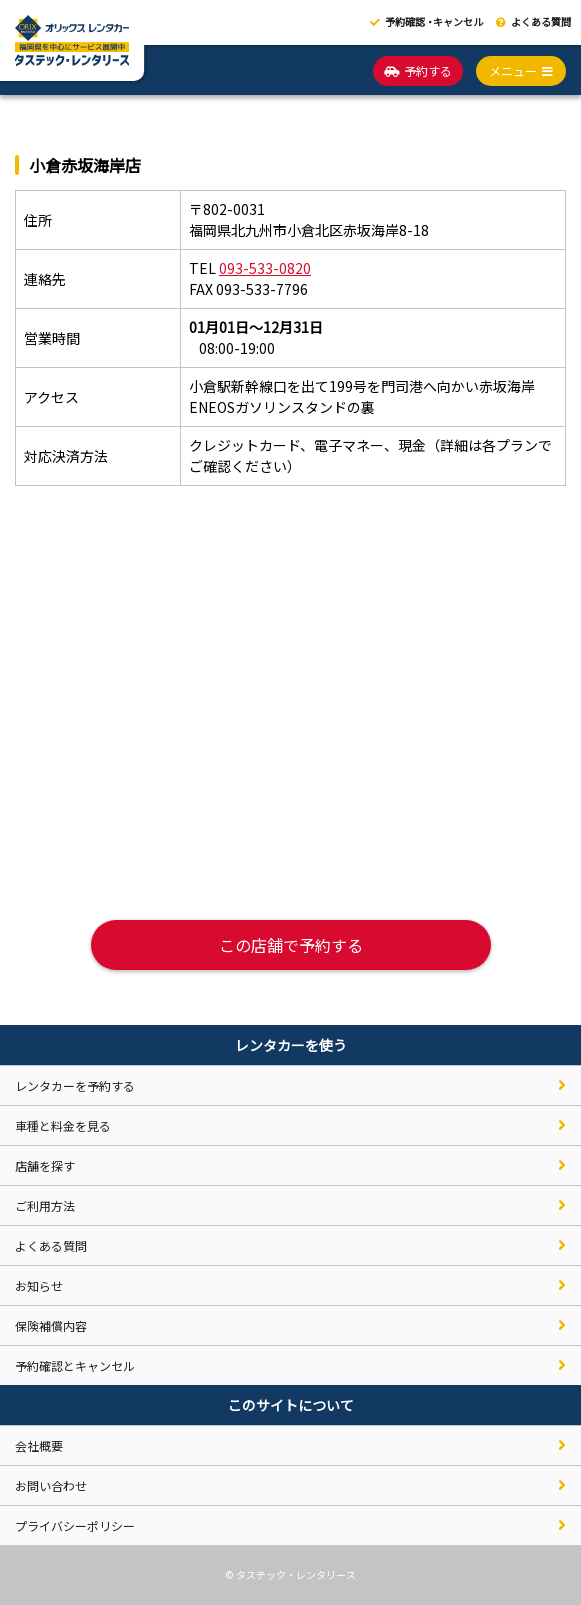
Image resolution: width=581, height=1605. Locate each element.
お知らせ (39, 1285)
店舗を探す (45, 1165)
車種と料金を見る (63, 1125)
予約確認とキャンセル (75, 1365)
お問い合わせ (51, 1485)
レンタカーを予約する (75, 1085)
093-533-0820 (265, 268)
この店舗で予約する (291, 945)
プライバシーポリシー (75, 1525)
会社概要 (39, 1445)
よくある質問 (533, 21)
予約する (418, 70)
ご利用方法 (45, 1205)
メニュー (521, 70)
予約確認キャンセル (426, 21)
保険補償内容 (51, 1325)
